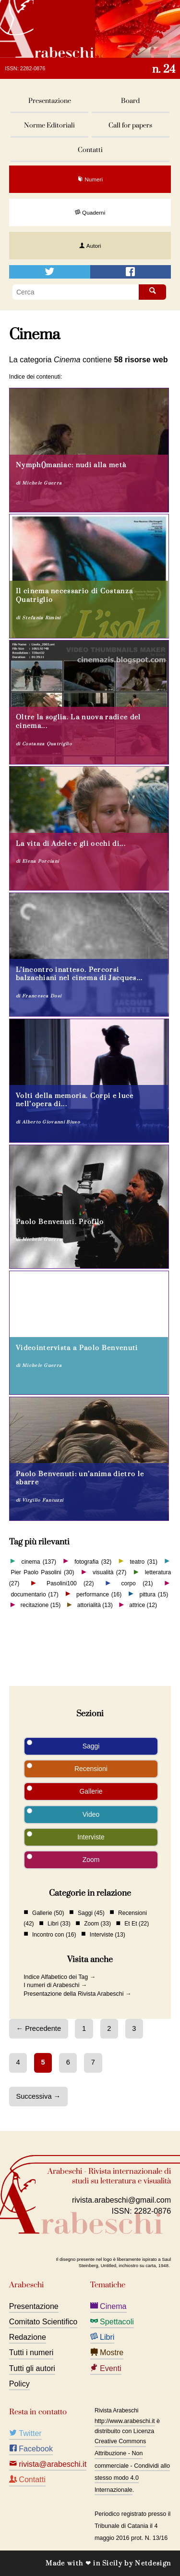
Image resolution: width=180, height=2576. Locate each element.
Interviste (90, 1837)
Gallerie (91, 1791)
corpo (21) (137, 1583)
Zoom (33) (97, 1923)
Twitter (25, 2433)
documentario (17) (34, 1594)
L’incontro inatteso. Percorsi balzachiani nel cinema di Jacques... (79, 974)
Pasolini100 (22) (70, 1583)
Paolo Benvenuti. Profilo (60, 1222)
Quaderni (90, 212)
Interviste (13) (107, 1934)
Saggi (91, 1746)
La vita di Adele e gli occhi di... (71, 844)
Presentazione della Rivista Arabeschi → (77, 1993)
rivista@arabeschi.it (47, 2464)
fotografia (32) (92, 1561)
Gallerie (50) (48, 1912)
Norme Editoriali (49, 125)
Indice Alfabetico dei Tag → (60, 1977)
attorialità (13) (95, 1605)
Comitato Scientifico (43, 2321)
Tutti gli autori (32, 2368)
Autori (90, 245)
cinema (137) (39, 1561)
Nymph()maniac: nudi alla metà (71, 465)
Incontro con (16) (54, 1934)
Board (130, 101)
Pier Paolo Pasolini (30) (42, 1572)
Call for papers (130, 125)
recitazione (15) (40, 1605)
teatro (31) (143, 1561)
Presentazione (49, 101)
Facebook (31, 2448)
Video (91, 1814)
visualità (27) (109, 1572)
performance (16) (98, 1594)
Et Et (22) (136, 1923)
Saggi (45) (91, 1912)
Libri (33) (59, 1923)
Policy (19, 2383)
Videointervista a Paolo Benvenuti (77, 1348)
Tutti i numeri (31, 2352)
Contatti (90, 150)
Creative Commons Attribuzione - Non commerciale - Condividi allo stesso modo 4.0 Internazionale (132, 2465)
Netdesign (153, 2563)
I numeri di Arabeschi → (55, 1985)
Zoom (91, 1859)
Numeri (90, 179)
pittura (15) (153, 1594)
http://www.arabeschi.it (125, 2421)
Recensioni (91, 1769)
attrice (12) (143, 1605)
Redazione (27, 2337)
